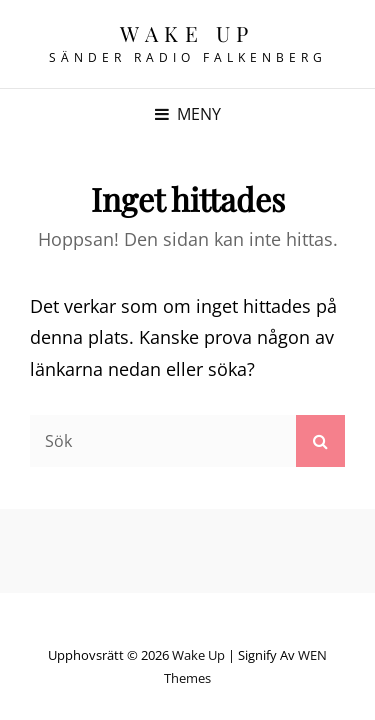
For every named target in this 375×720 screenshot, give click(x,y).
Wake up (187, 33)
